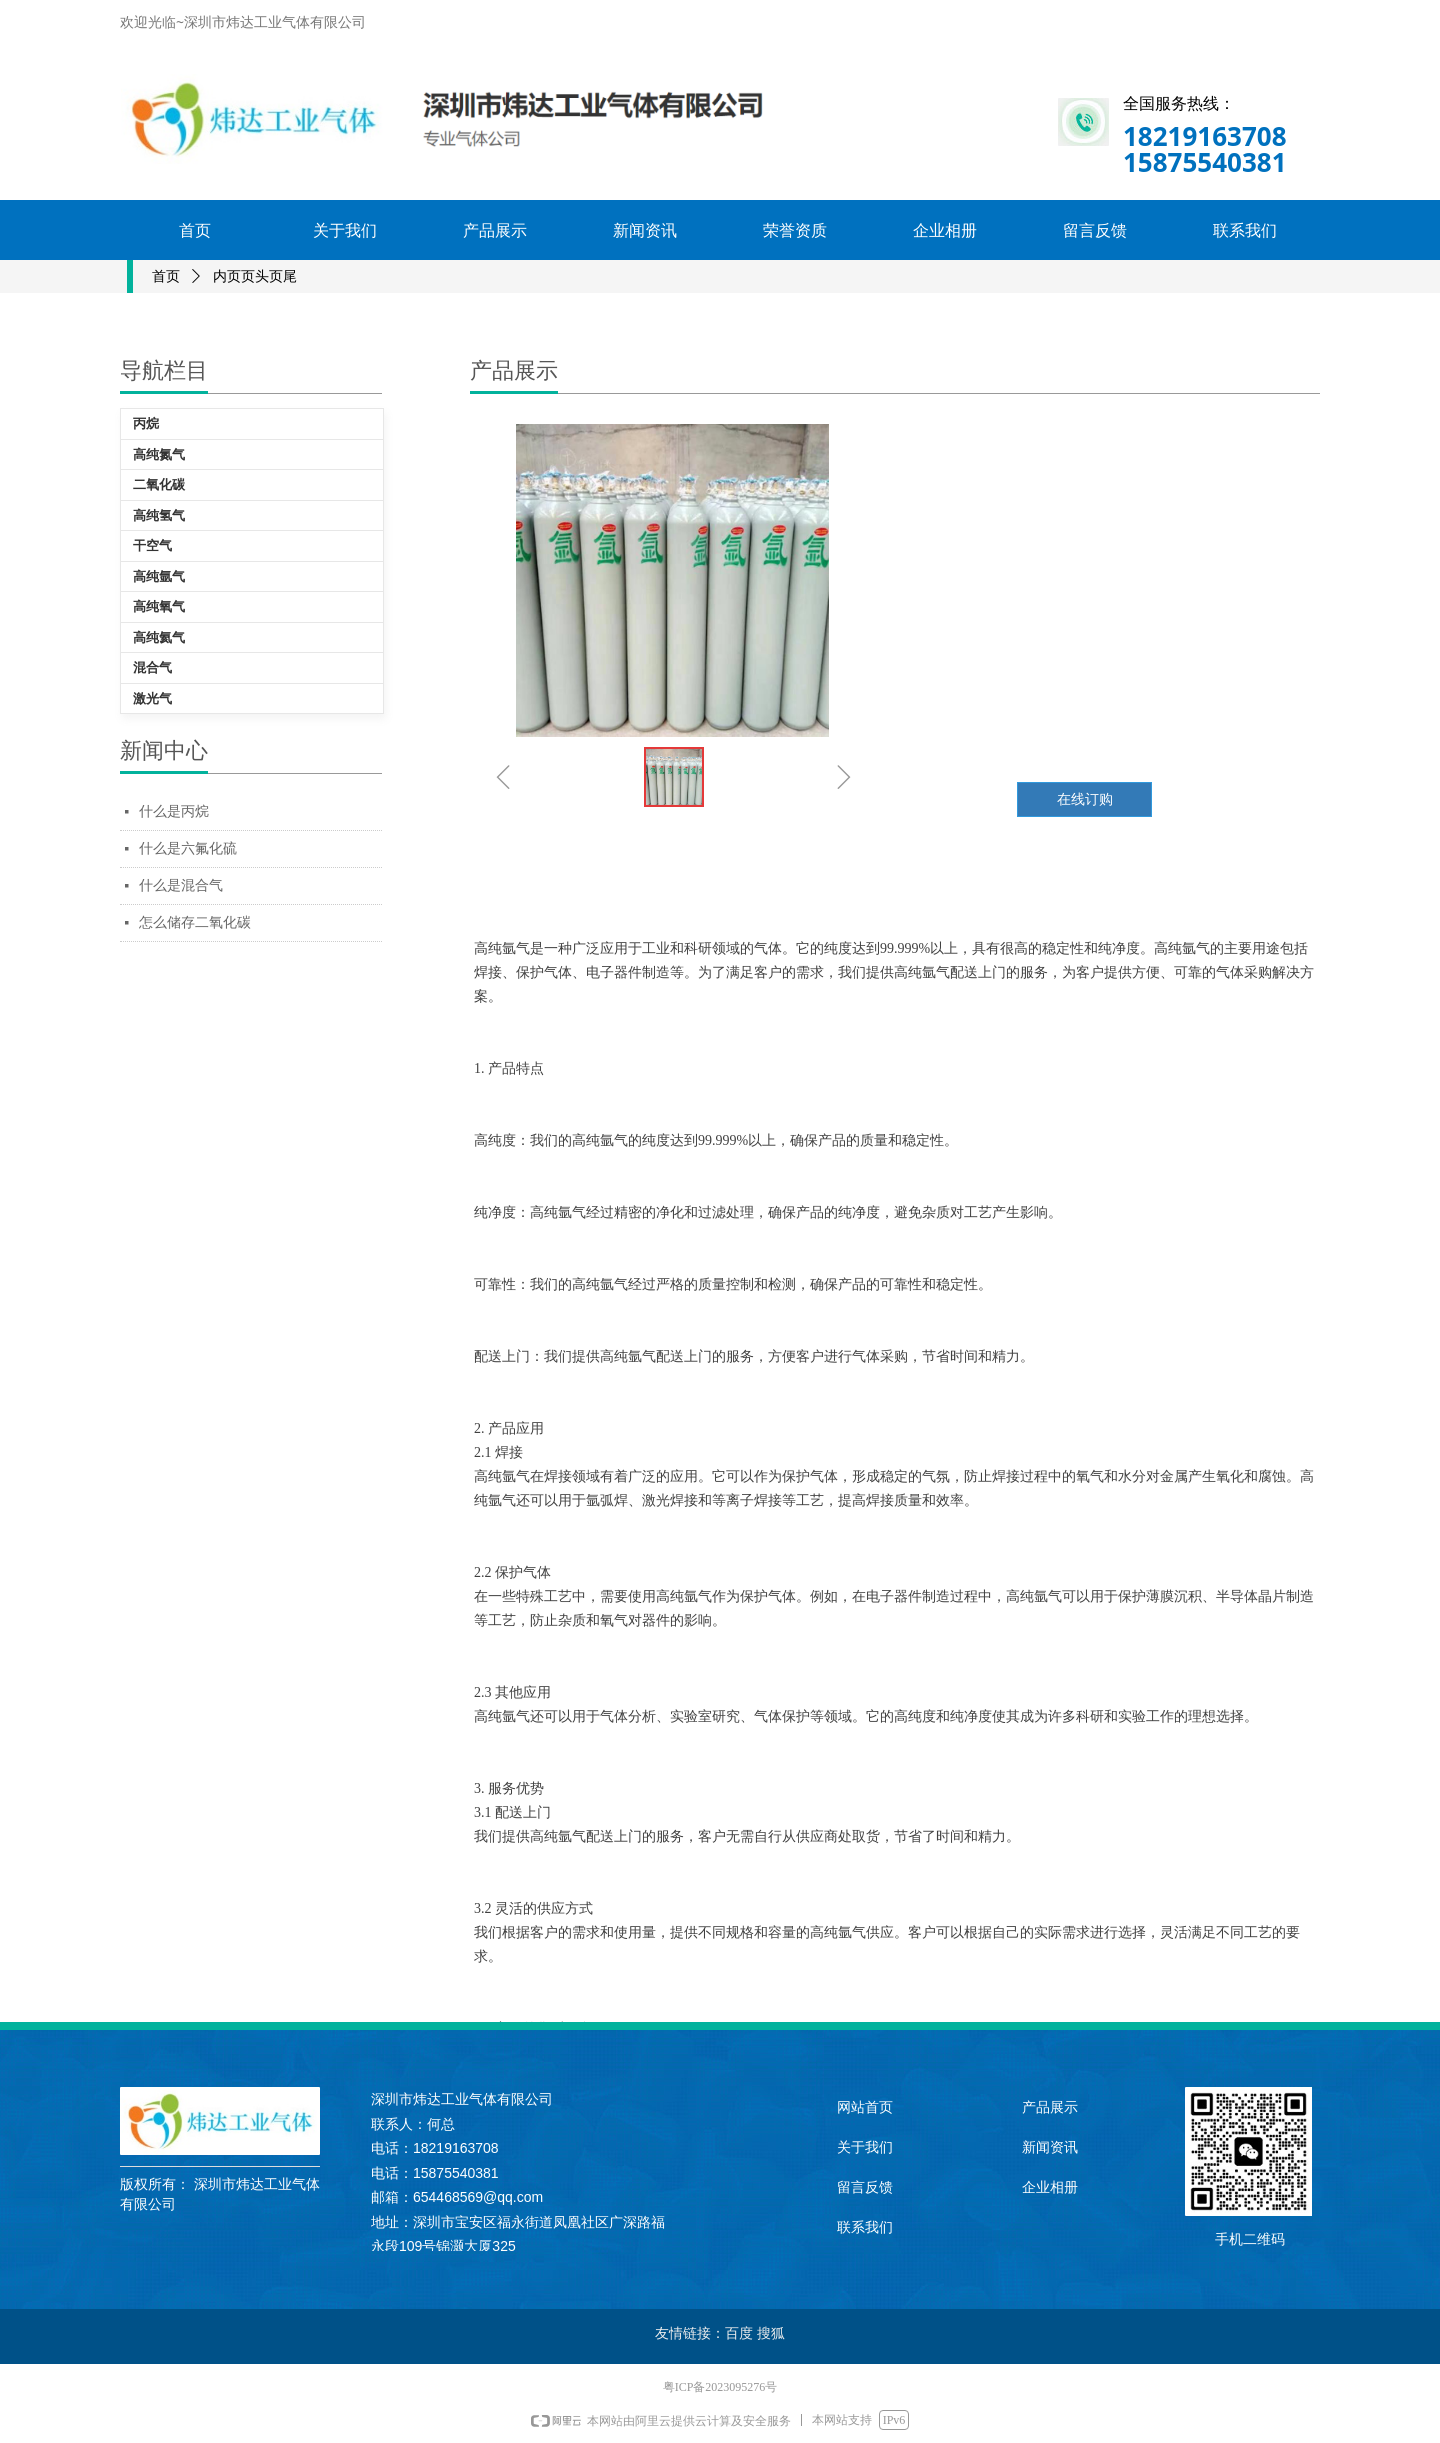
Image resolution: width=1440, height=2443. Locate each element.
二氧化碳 (159, 484)
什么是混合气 (181, 885)
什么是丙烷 (174, 811)
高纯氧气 (159, 606)
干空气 (152, 545)
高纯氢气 (159, 515)
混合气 (152, 667)
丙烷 (146, 423)
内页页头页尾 (255, 276)
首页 (166, 276)
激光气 (152, 698)
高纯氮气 (159, 454)
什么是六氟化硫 (188, 848)
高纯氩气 (159, 576)
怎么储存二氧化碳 (195, 922)
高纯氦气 (159, 637)
